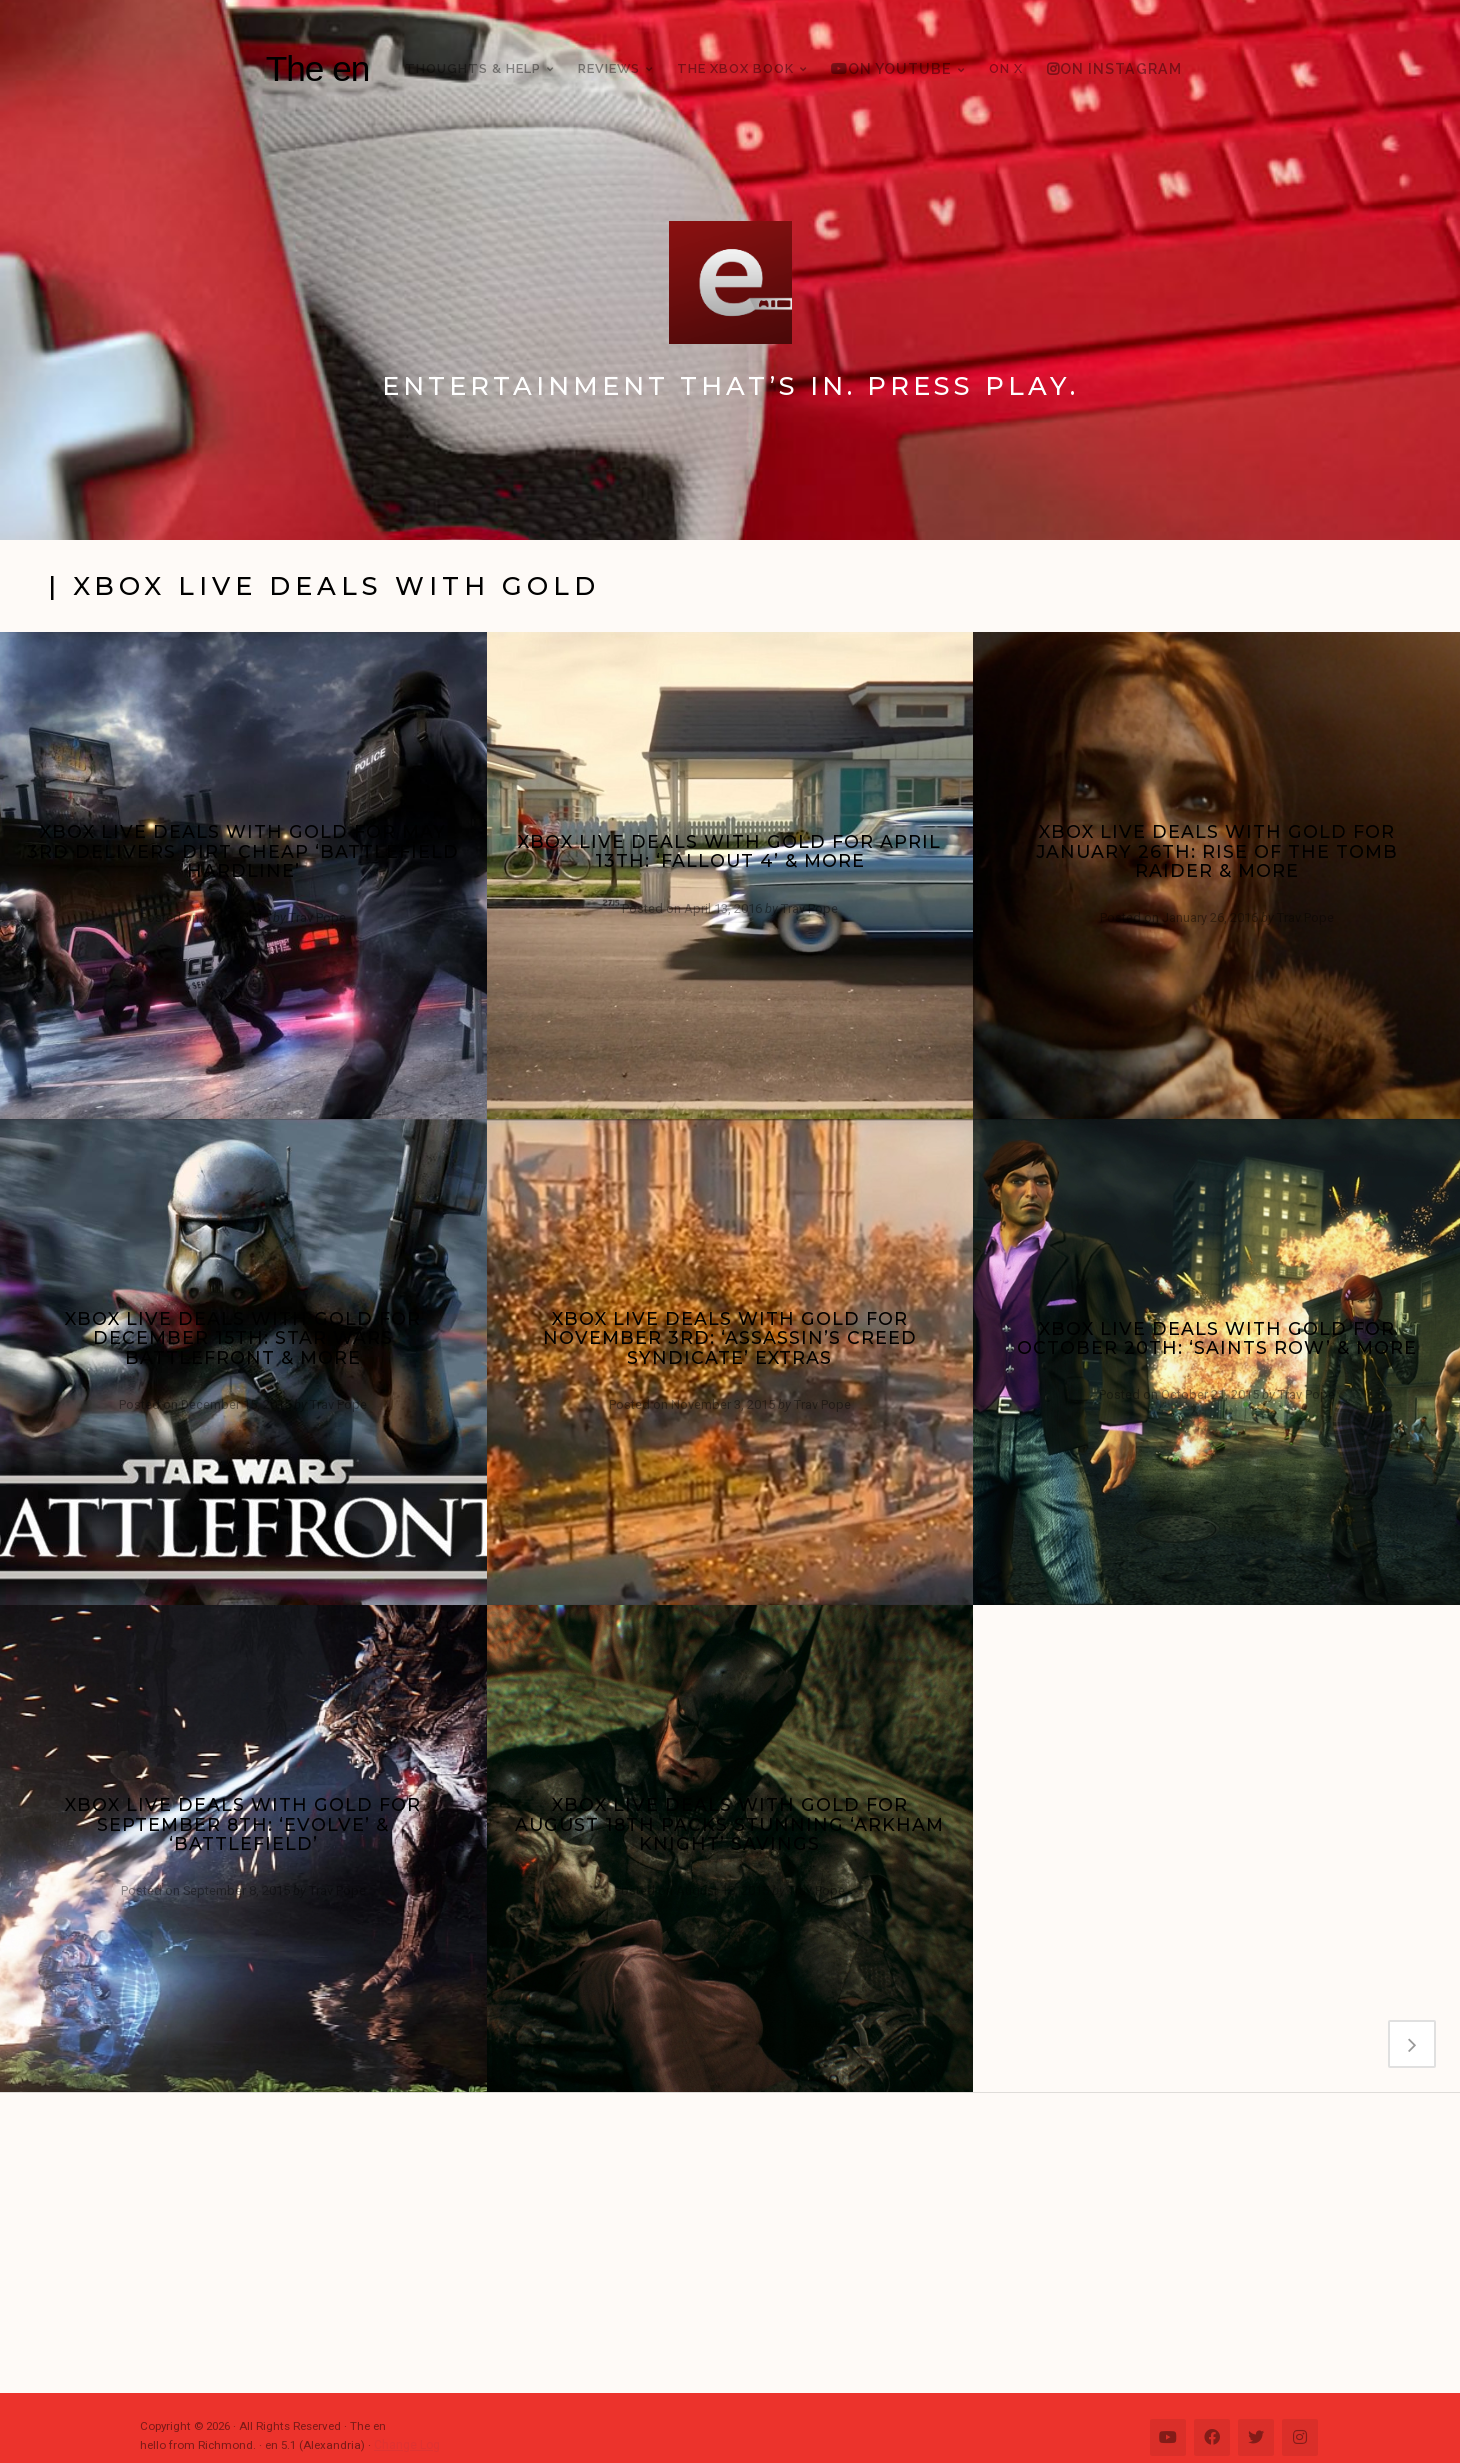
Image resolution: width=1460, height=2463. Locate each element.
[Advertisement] (740, 2243)
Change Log (406, 2445)
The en (318, 68)
